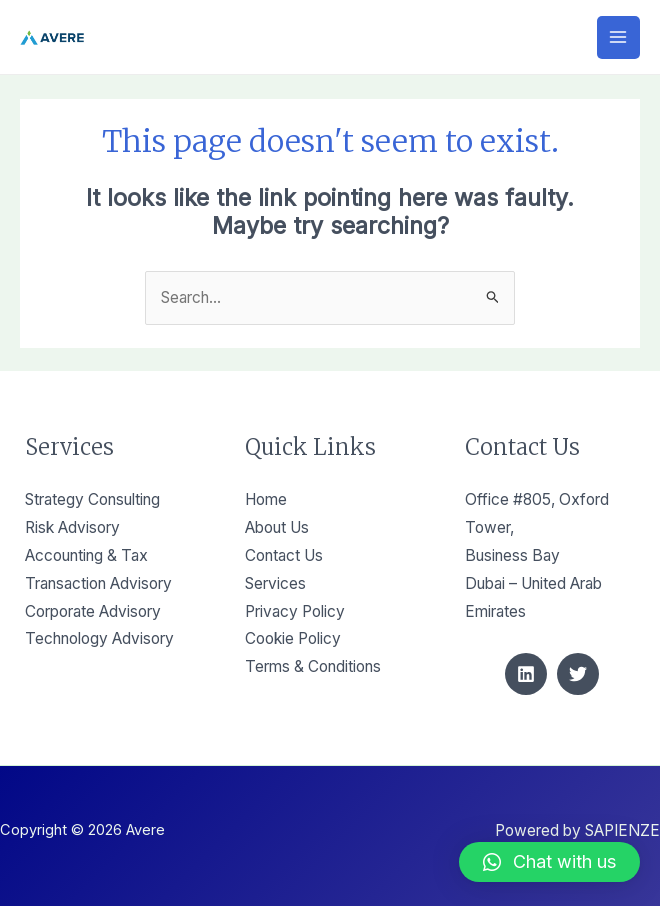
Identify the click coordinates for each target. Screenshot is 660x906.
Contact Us (284, 555)
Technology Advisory (99, 638)
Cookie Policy (293, 638)
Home (266, 499)
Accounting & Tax (86, 555)
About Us (277, 527)
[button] (549, 862)
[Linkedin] (526, 674)
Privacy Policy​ (295, 611)
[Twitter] (578, 674)
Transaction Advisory (98, 583)
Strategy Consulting (92, 499)
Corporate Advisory (93, 611)
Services (275, 583)
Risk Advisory (72, 527)
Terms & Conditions (313, 666)
